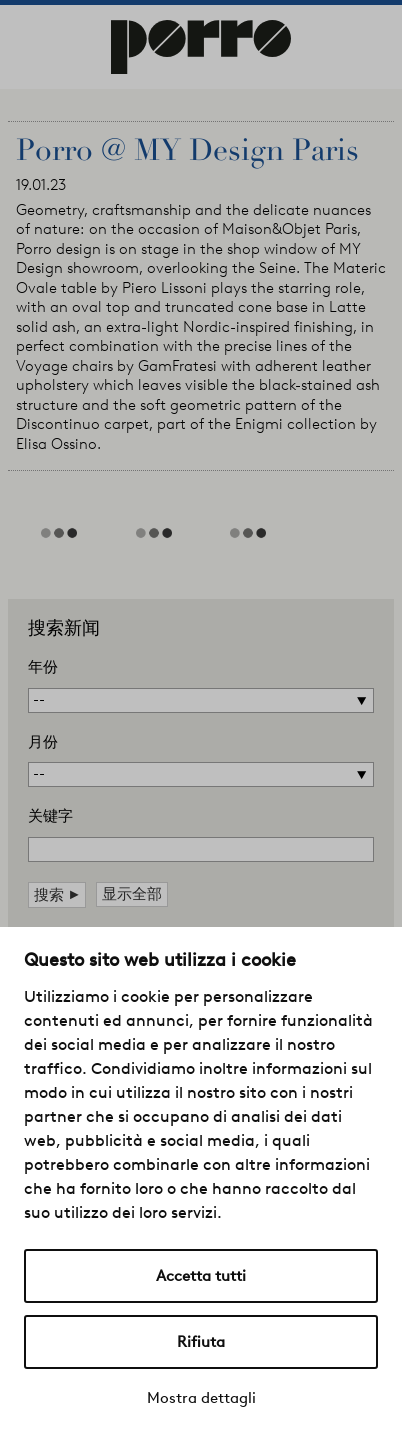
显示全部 (132, 894)
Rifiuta (201, 1342)
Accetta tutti (201, 1276)
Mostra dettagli (201, 1398)
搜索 (57, 894)
